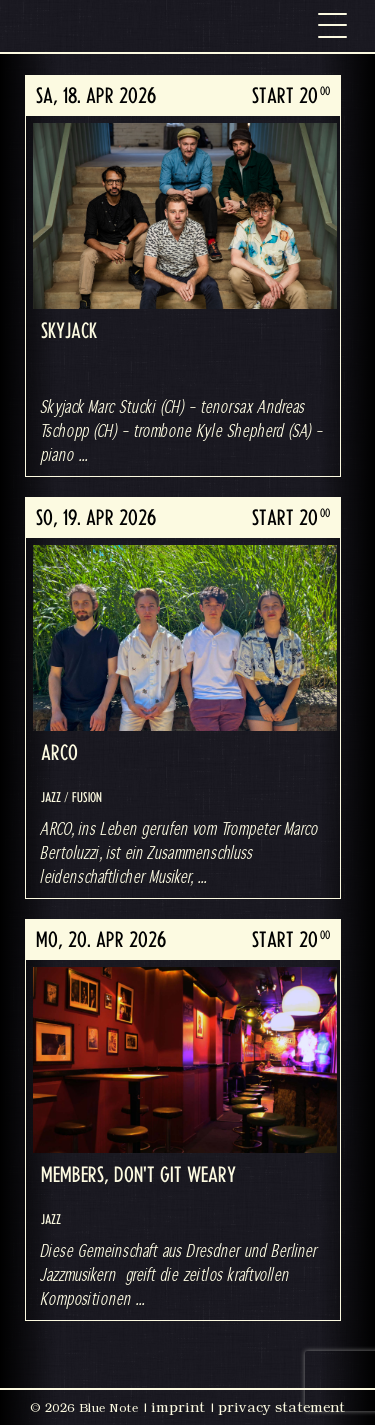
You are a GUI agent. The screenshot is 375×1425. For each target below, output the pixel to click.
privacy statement (281, 1407)
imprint (178, 1407)
